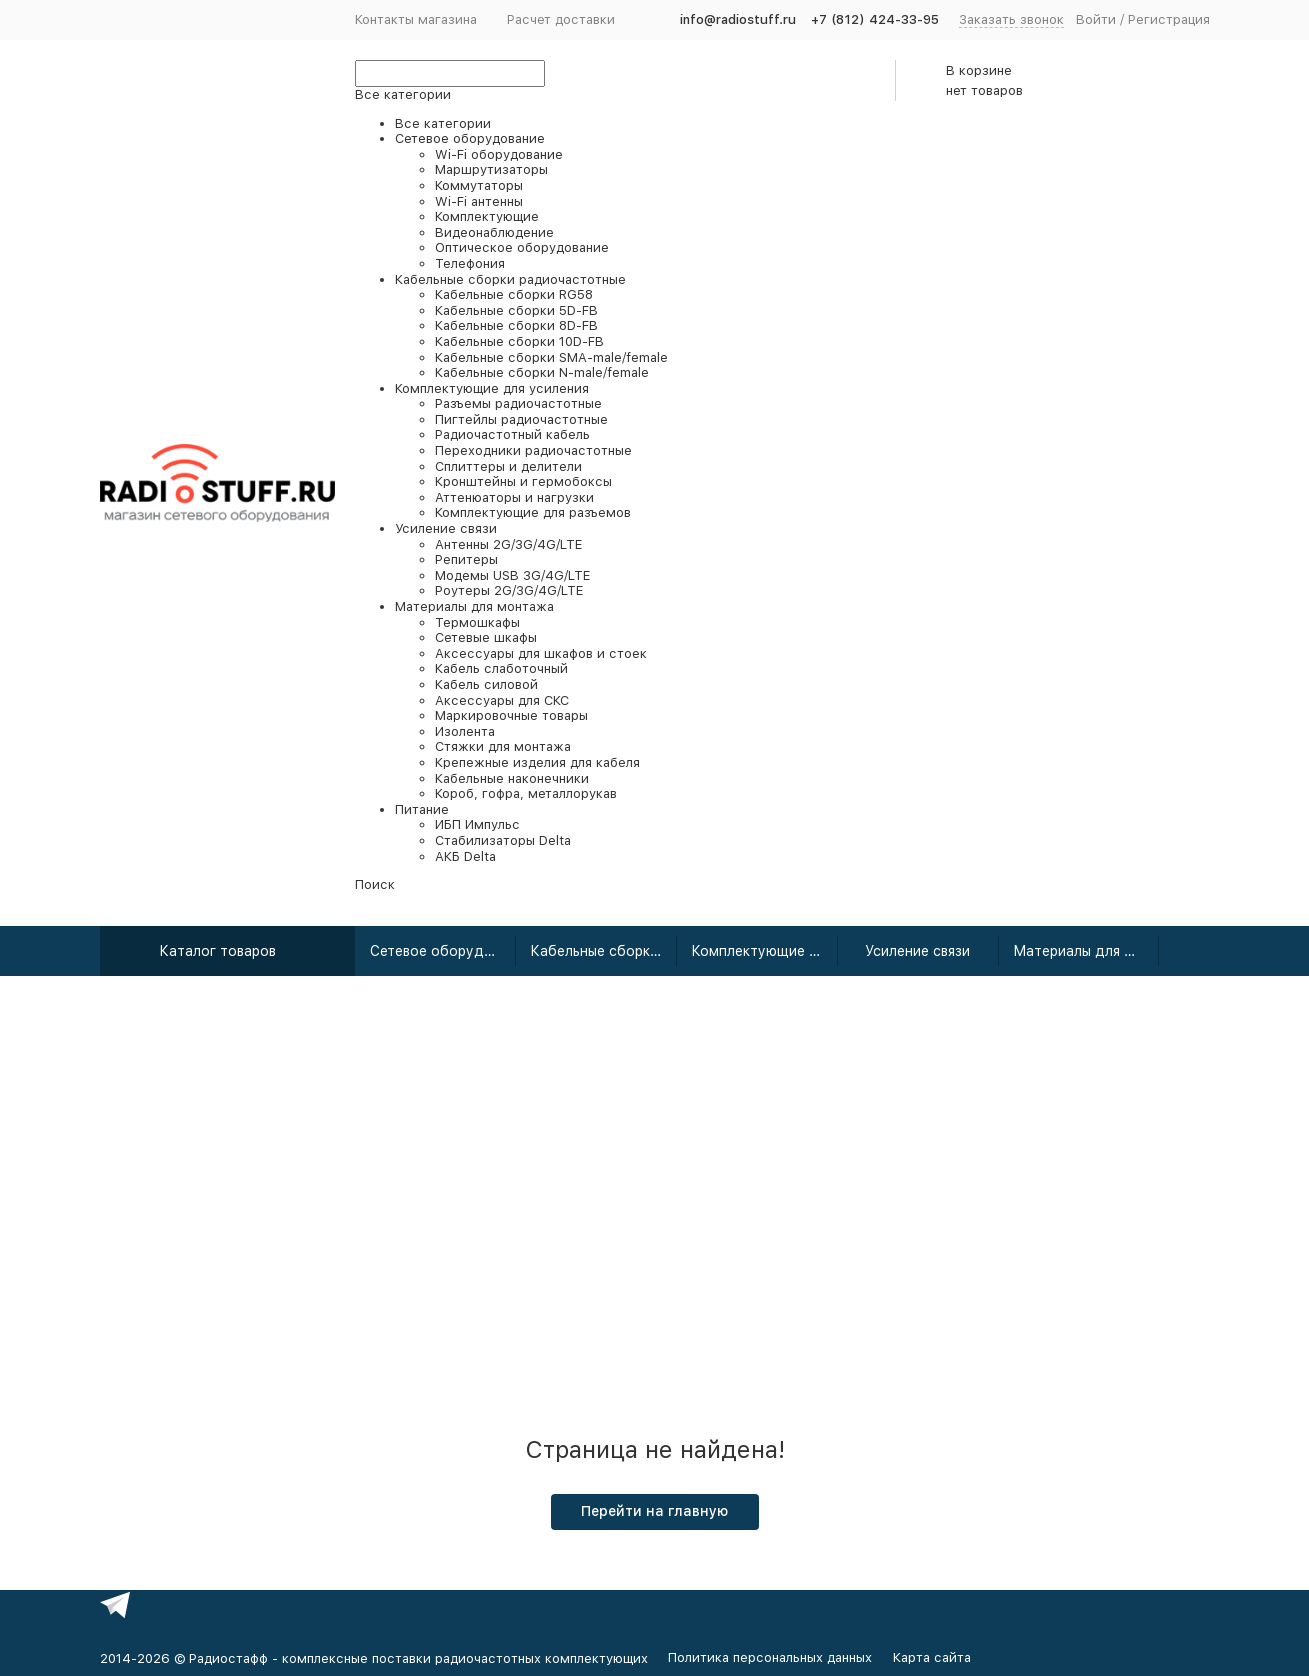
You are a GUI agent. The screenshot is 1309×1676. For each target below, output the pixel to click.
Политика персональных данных (770, 1657)
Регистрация (1169, 19)
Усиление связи (917, 951)
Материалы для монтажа (1086, 951)
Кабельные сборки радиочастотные (603, 951)
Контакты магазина (416, 19)
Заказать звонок (1011, 19)
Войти (1096, 19)
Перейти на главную (654, 1511)
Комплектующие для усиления (764, 951)
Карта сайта (932, 1657)
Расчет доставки (561, 19)
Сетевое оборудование (443, 951)
